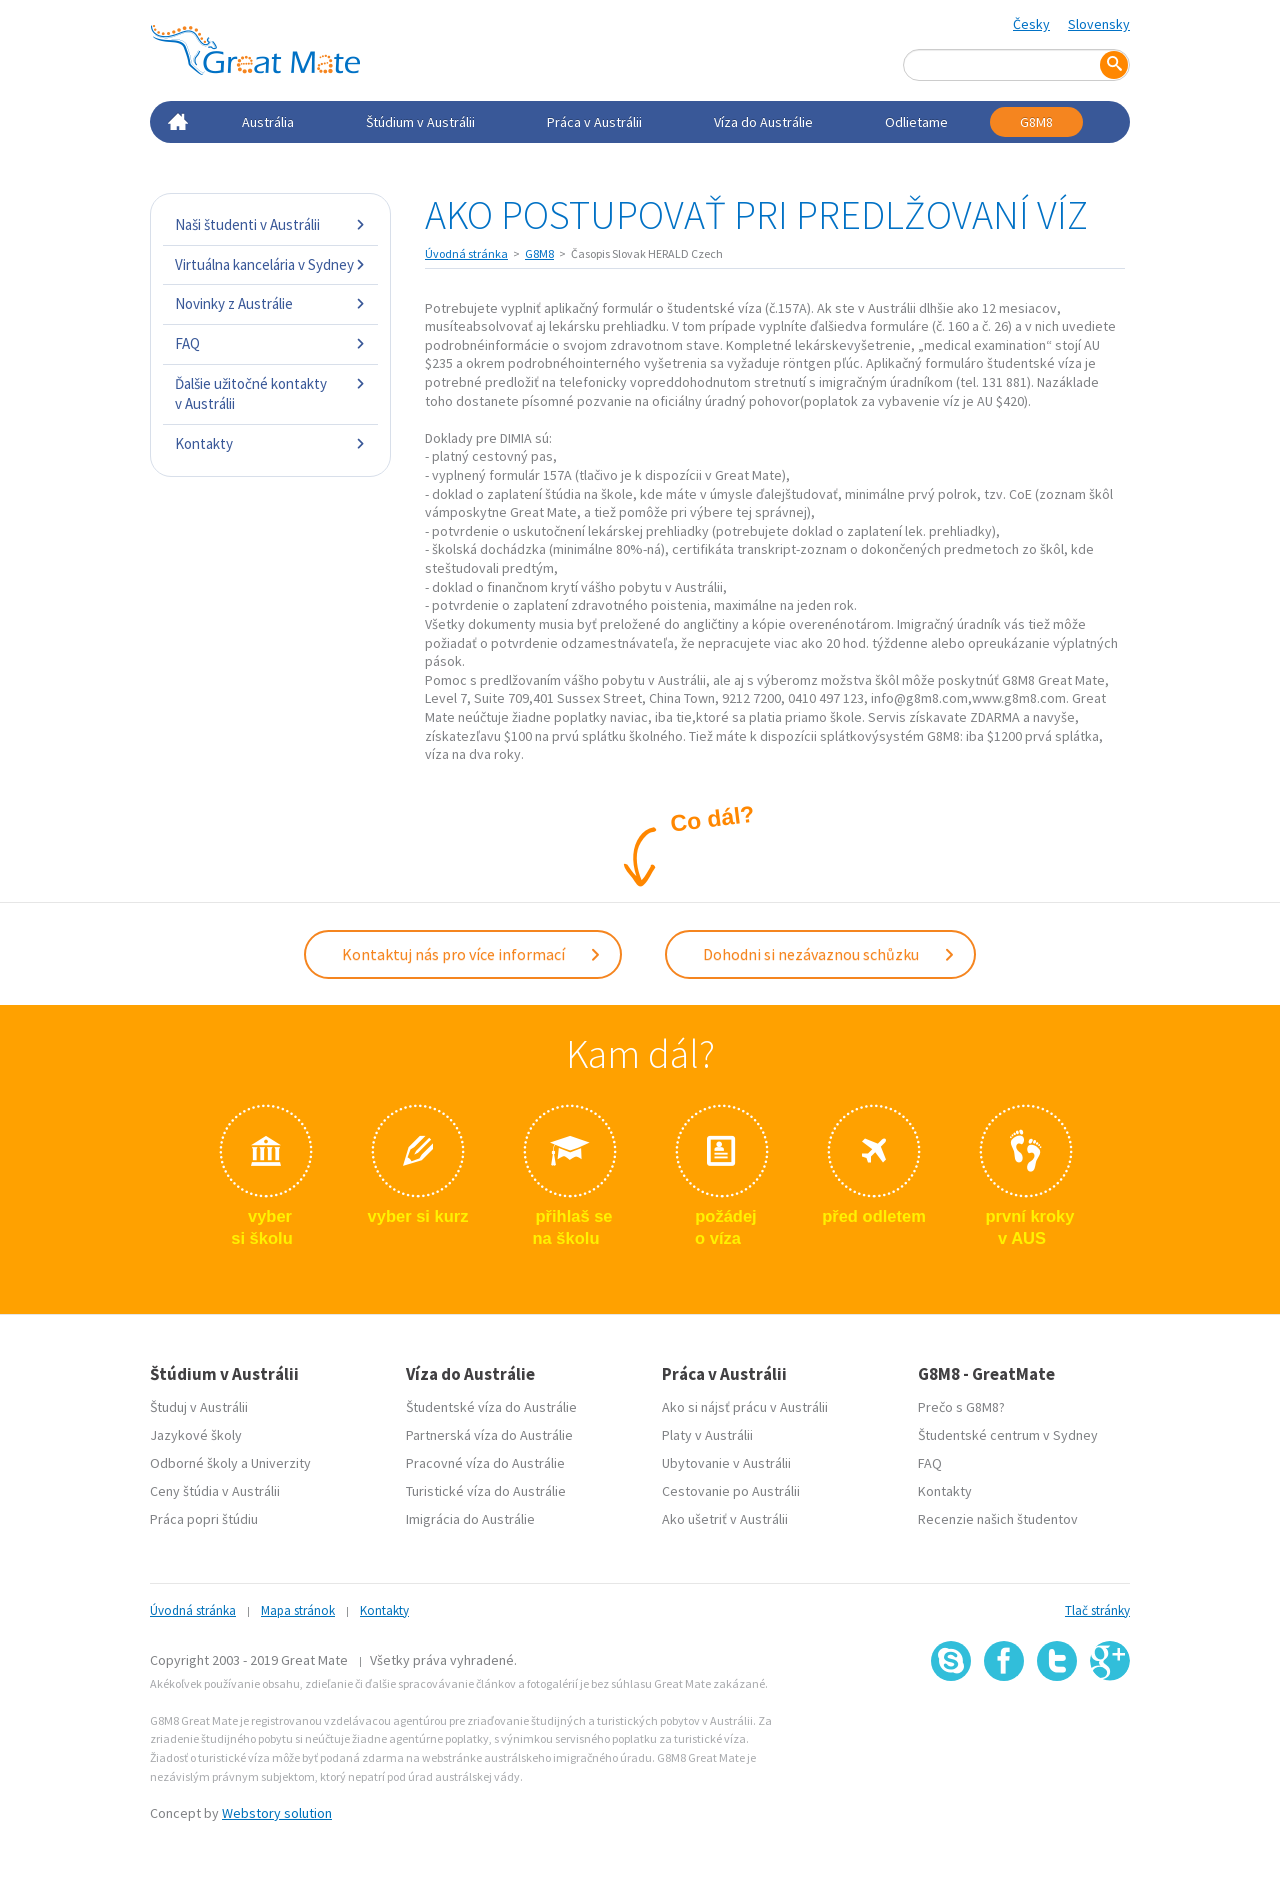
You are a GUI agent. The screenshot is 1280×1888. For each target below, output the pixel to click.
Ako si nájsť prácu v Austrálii (745, 1405)
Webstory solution (277, 1811)
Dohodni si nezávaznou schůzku (829, 952)
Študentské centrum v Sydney (1008, 1433)
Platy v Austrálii (707, 1433)
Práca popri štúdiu (204, 1517)
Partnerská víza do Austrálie (489, 1433)
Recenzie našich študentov (998, 1517)
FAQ (270, 343)
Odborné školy (194, 1461)
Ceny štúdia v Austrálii (215, 1489)
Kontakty (270, 443)
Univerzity (281, 1461)
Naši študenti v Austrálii (270, 224)
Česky (1031, 24)
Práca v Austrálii (594, 122)
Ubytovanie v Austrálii (726, 1461)
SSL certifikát (1057, 1722)
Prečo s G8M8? (961, 1405)
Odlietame (916, 122)
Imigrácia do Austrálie (470, 1517)
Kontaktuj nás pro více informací (472, 952)
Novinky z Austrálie (270, 303)
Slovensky (1099, 24)
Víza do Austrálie (763, 122)
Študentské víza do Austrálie (491, 1405)
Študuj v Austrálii (199, 1405)
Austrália (268, 122)
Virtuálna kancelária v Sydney (270, 264)
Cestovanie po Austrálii (731, 1489)
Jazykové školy (196, 1433)
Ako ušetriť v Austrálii (725, 1517)
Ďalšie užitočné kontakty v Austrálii (270, 393)
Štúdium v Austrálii (420, 122)
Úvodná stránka (466, 253)
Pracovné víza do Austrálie (485, 1461)
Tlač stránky (1097, 1608)
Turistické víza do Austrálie (486, 1489)
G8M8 (1036, 122)
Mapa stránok (298, 1608)
